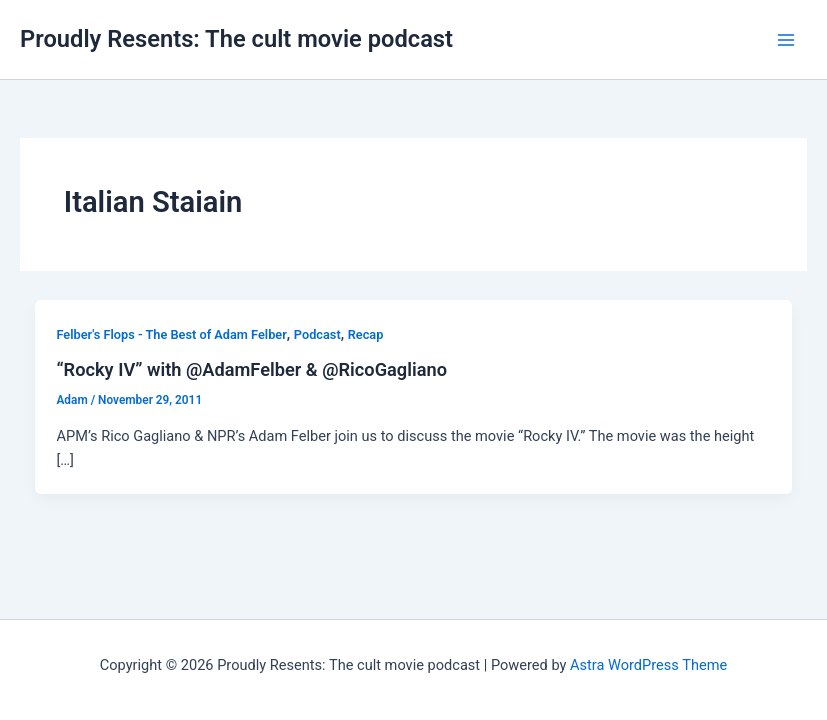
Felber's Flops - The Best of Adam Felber (171, 334)
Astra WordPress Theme (648, 665)
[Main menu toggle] (786, 40)
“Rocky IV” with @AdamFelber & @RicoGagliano (251, 369)
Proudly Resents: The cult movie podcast (236, 39)
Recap (366, 334)
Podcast (317, 334)
